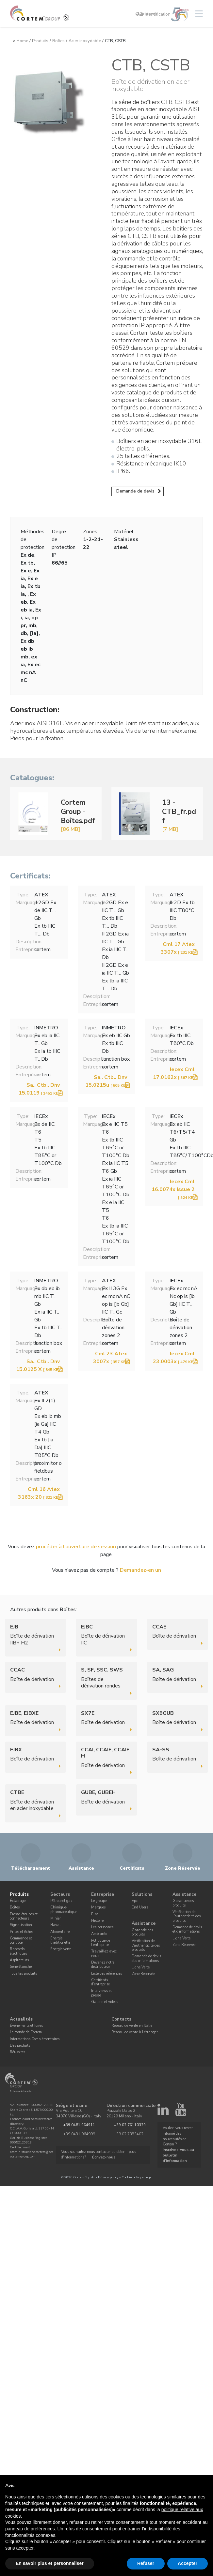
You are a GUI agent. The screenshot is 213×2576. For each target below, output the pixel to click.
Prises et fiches (21, 1931)
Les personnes (102, 1927)
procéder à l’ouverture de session (76, 1546)
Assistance (144, 1923)
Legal (148, 2176)
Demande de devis (135, 491)
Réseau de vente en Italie (131, 2025)
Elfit (94, 1914)
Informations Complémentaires (34, 2038)
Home (22, 41)
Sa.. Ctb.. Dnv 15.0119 (39, 1089)
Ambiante (99, 1933)
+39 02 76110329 (130, 2124)
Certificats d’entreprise (100, 1982)
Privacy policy (108, 2176)
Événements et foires (26, 2025)
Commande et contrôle (21, 1940)
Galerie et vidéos (104, 2001)
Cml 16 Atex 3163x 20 (39, 1493)
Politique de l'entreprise (100, 1942)
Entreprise (102, 1894)
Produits (40, 41)
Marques (98, 1907)
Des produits (20, 2045)
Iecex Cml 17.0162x (174, 1073)
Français (146, 14)
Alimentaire (60, 1931)
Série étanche (21, 1966)
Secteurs (60, 1894)
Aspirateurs (19, 1960)
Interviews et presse (101, 1992)
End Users (140, 1907)
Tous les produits (23, 1973)
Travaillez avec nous (104, 1953)
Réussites (17, 2052)
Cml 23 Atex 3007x (110, 1357)
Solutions (142, 1894)
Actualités (21, 2019)
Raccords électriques (18, 1951)
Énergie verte (60, 1949)
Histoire (97, 1920)
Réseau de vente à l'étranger (134, 2032)
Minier (55, 1918)
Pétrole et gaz (61, 1900)
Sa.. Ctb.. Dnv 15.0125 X (38, 1365)
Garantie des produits (142, 1932)
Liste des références (106, 1973)
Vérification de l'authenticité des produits (146, 1945)
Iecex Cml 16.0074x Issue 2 (173, 1189)
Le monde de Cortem (26, 2032)
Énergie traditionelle (60, 1940)
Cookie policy (131, 2176)
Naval (55, 1924)
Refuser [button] (145, 2563)
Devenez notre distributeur (102, 1964)
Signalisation (21, 1924)
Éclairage (17, 1900)
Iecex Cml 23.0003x (174, 1357)
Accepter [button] (187, 2563)
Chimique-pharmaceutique (63, 1909)
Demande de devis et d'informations (146, 1958)
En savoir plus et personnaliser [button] (50, 2563)
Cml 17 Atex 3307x (178, 948)
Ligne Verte (141, 1967)
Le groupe (98, 1900)
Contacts (121, 2019)
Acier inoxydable (85, 41)
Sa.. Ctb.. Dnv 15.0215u (106, 1081)
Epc (135, 1900)
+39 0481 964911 (79, 2124)
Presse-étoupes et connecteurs (24, 1916)
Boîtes (58, 41)
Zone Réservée (143, 1973)
